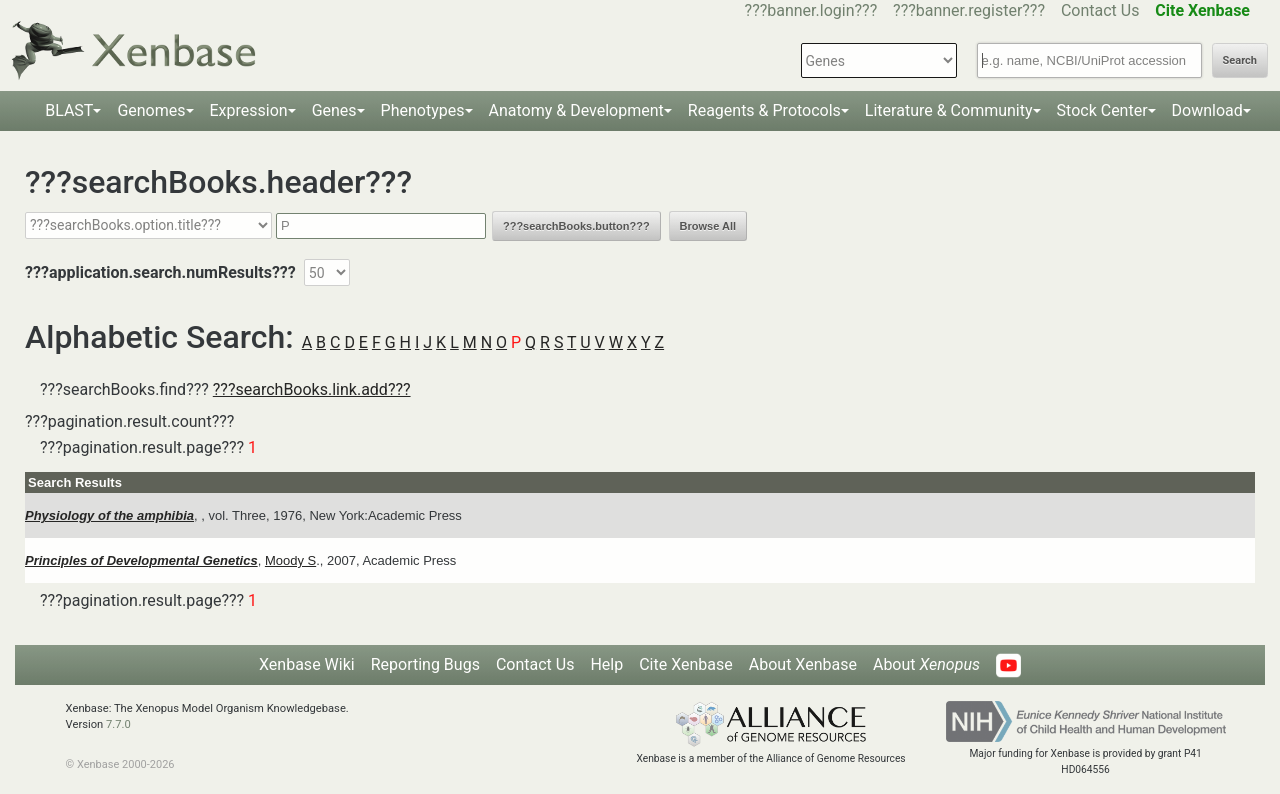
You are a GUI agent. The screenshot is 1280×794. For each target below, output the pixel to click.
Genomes (151, 110)
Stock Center (1102, 110)
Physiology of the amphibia (109, 515)
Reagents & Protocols (764, 110)
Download (1207, 110)
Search (1240, 60)
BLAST (69, 110)
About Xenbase (803, 664)
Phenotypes (423, 110)
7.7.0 (118, 724)
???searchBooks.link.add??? (312, 389)
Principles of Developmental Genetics (141, 560)
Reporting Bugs (425, 664)
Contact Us (1100, 10)
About (926, 664)
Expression (249, 110)
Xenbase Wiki (307, 664)
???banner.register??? (969, 10)
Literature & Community (949, 110)
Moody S (290, 560)
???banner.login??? (811, 10)
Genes (334, 110)
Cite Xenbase (686, 664)
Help (606, 664)
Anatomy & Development (576, 110)
